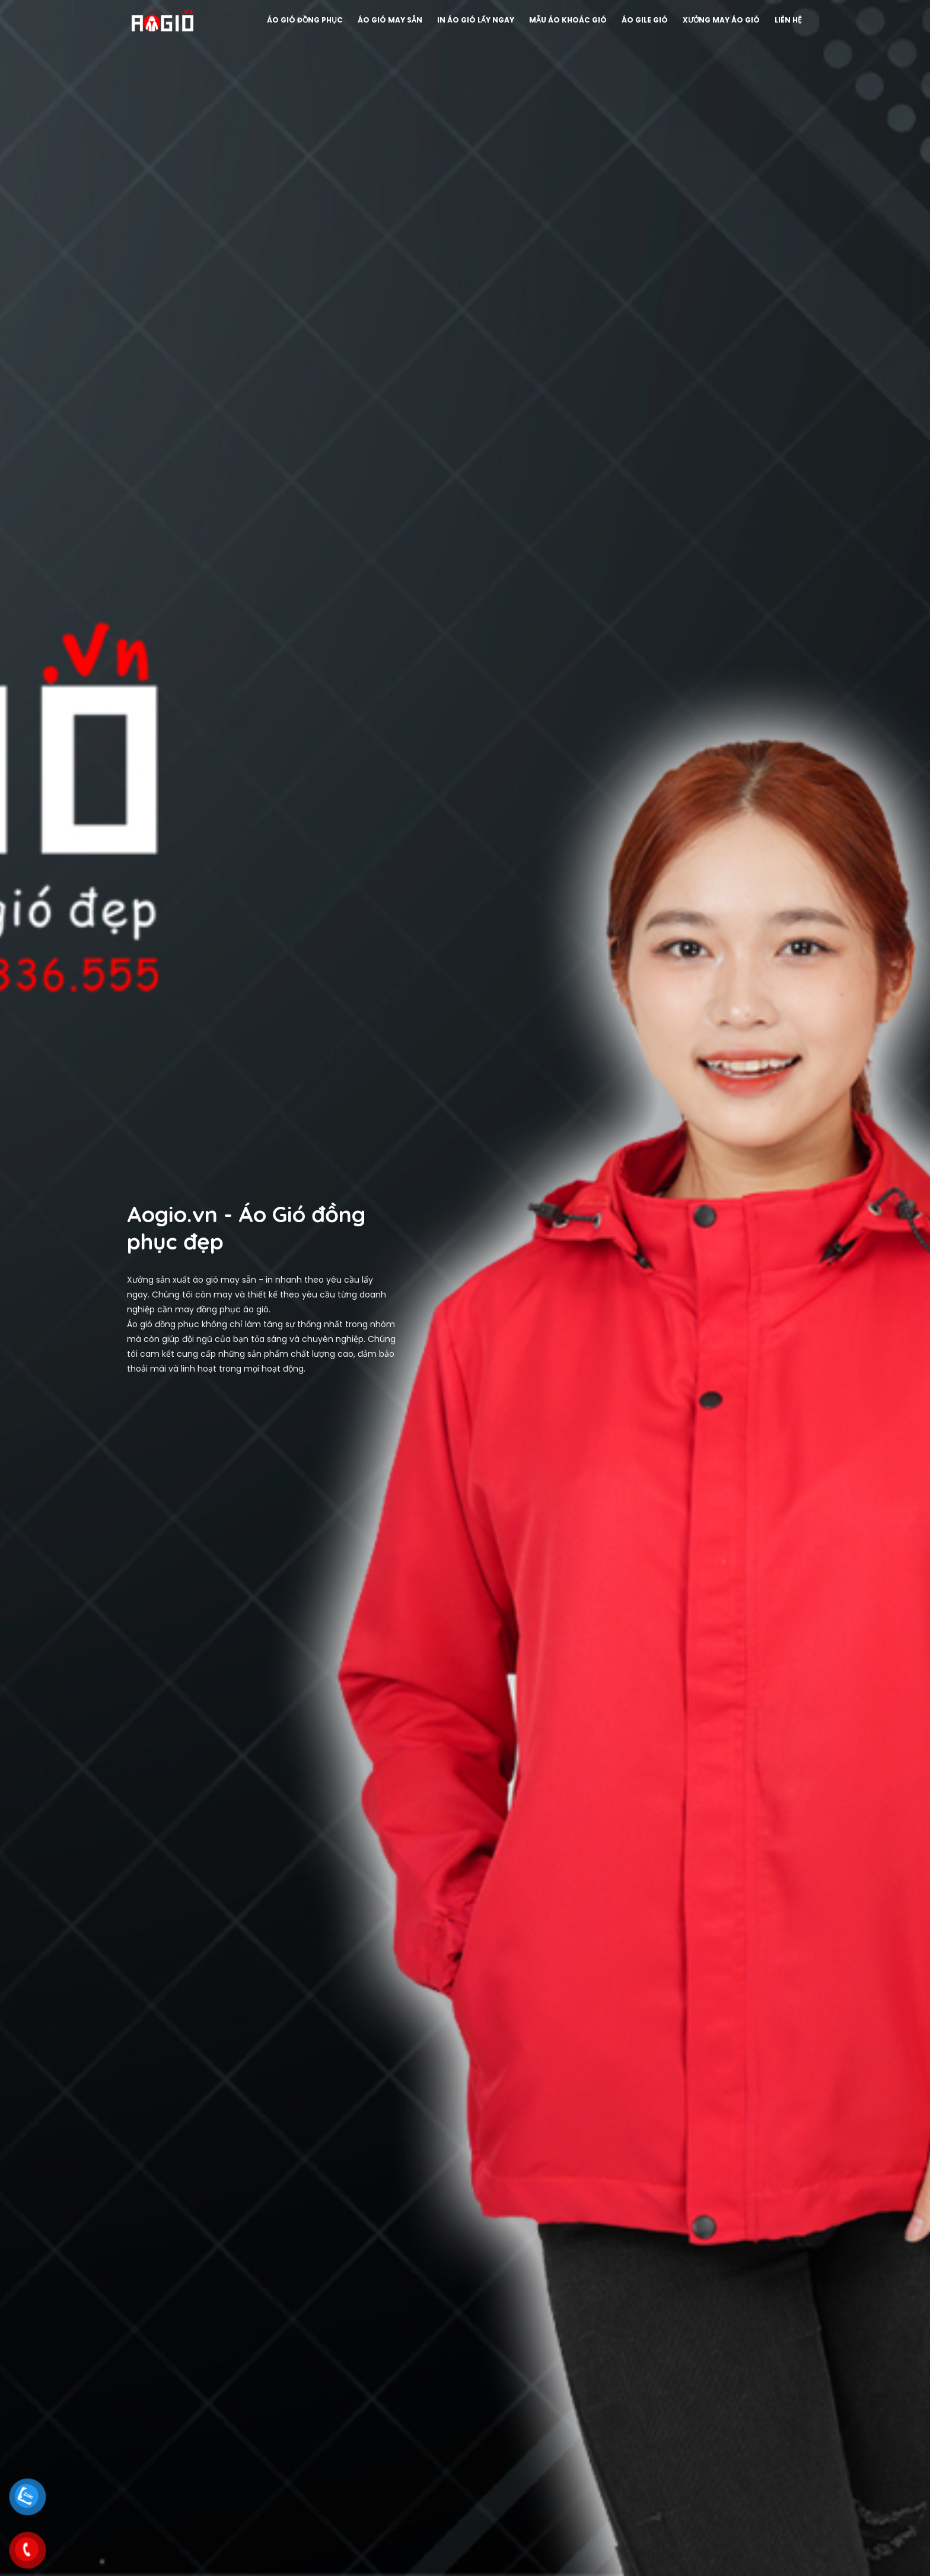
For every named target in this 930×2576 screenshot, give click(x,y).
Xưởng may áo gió (716, 20)
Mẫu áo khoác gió (563, 20)
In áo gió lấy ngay (470, 20)
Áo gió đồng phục (300, 20)
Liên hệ (783, 20)
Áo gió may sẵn (385, 20)
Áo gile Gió (640, 20)
